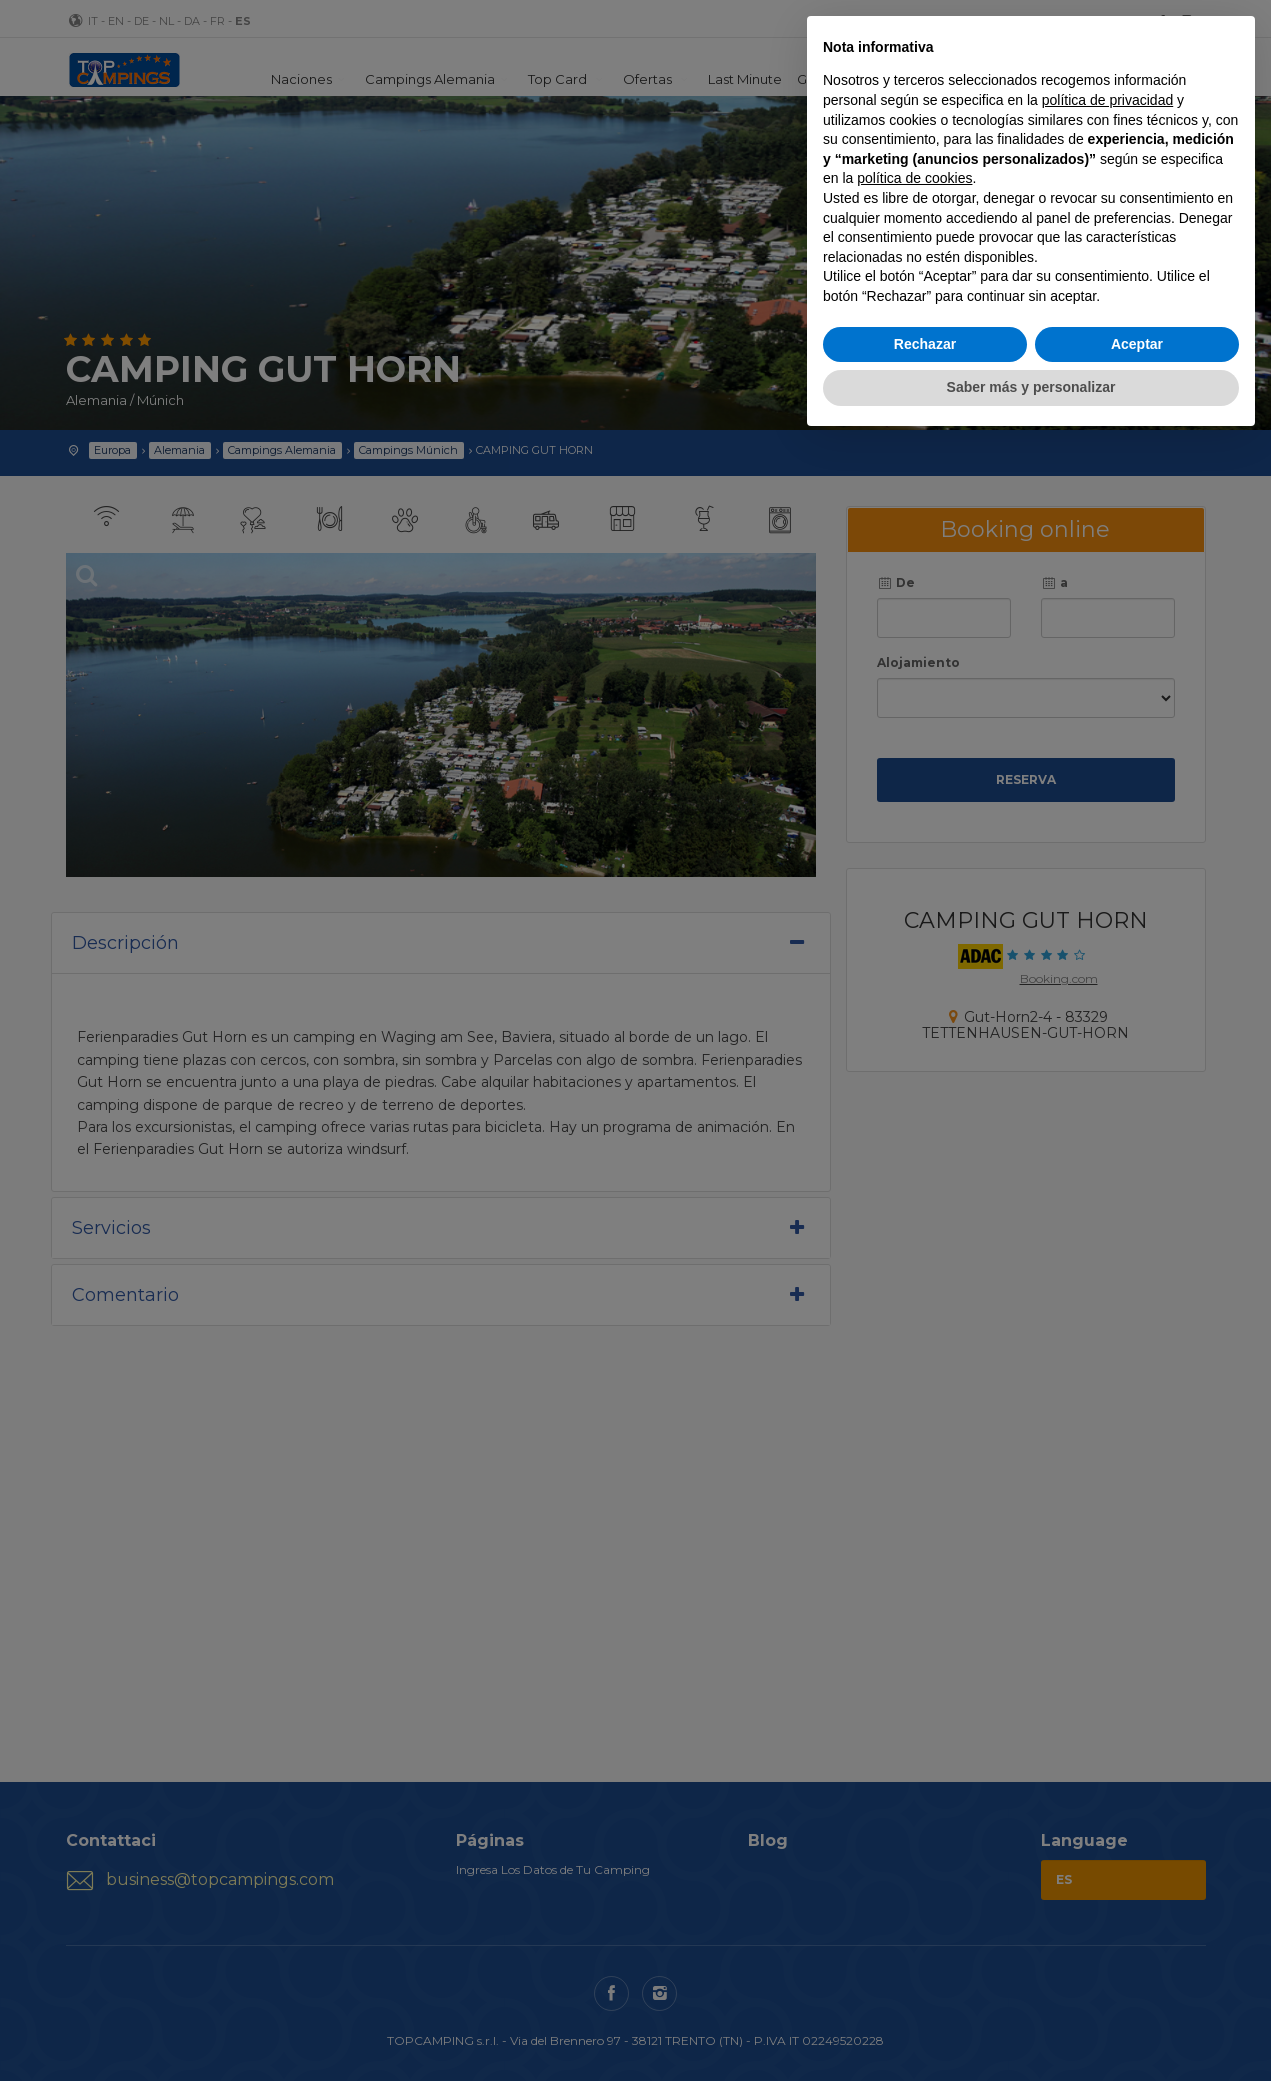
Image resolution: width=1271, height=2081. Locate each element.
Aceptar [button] (1137, 344)
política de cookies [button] (914, 178)
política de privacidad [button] (1108, 100)
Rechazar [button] (925, 344)
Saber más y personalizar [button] (1031, 387)
